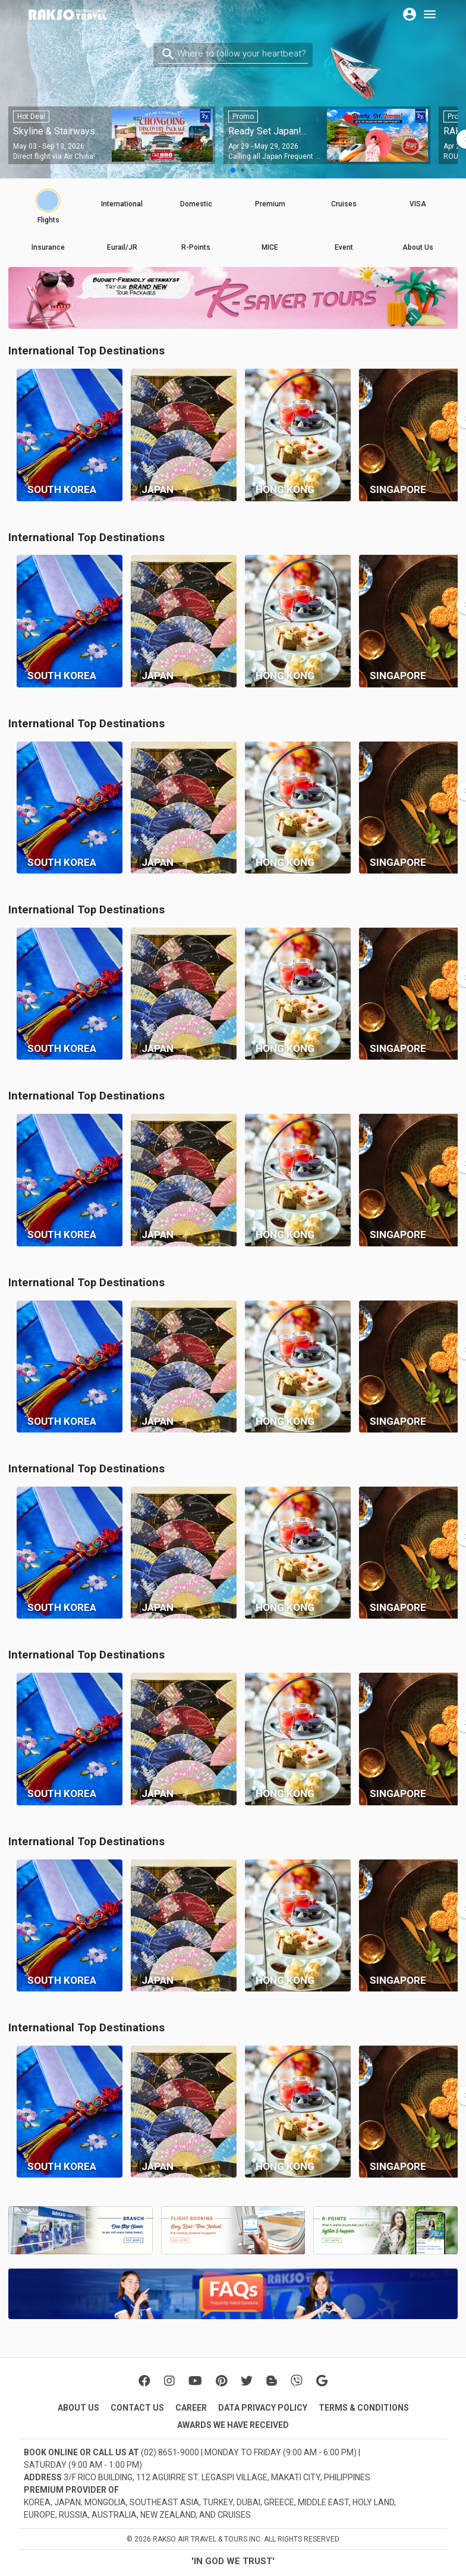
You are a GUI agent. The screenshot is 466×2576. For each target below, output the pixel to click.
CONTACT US (137, 2407)
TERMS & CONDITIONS (364, 2407)
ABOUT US (78, 2407)
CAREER (191, 2407)
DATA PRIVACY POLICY (262, 2407)
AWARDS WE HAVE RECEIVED (233, 2425)
